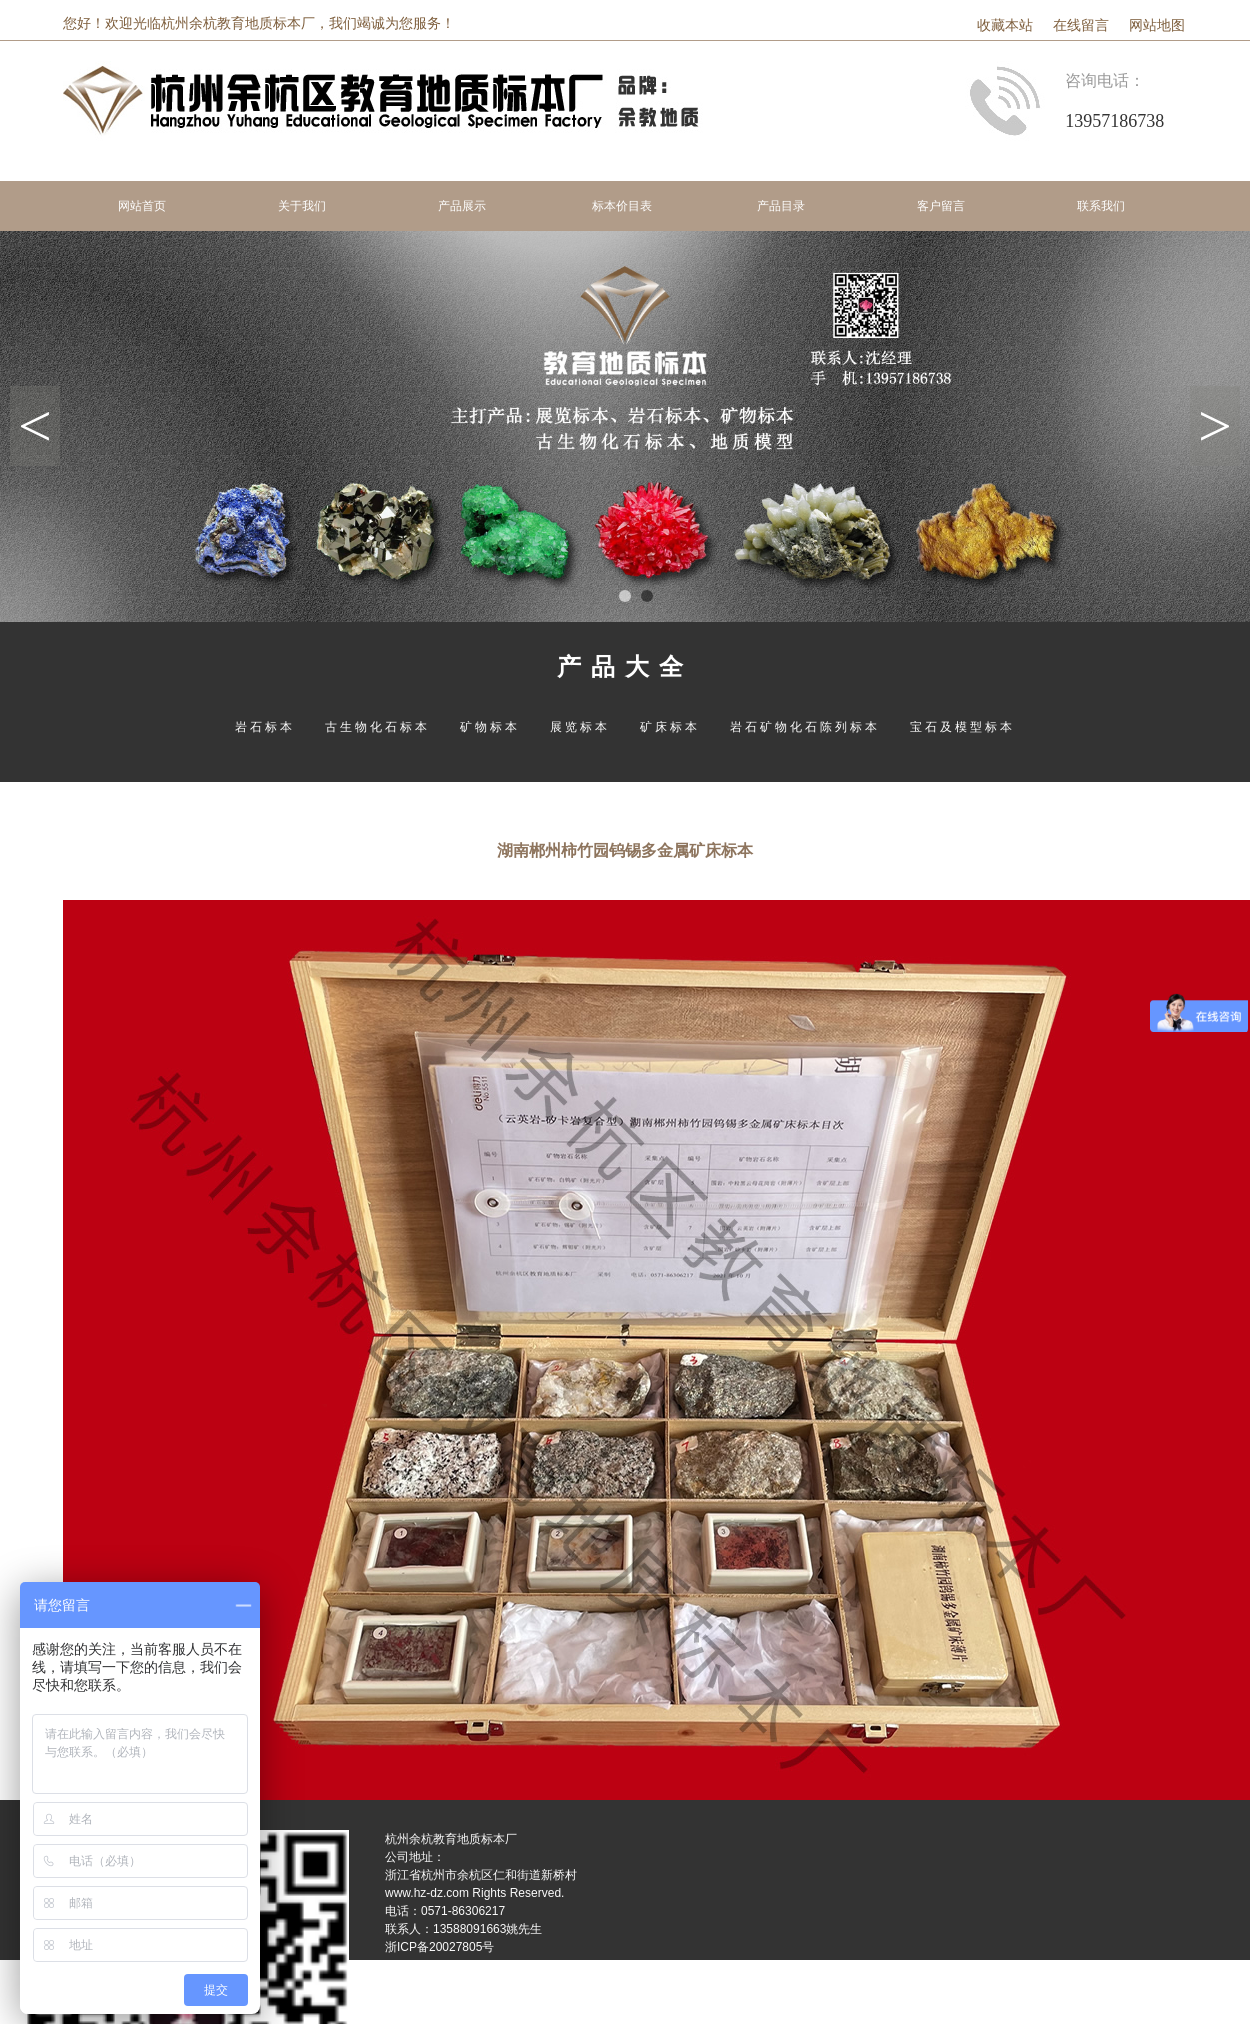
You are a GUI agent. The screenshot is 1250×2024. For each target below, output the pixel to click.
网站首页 (142, 206)
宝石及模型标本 (962, 727)
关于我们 (302, 206)
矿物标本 (490, 727)
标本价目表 (622, 206)
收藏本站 (1005, 25)
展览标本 (580, 727)
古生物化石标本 (377, 727)
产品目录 (781, 206)
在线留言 (1081, 25)
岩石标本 (265, 727)
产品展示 (462, 206)
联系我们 (1101, 206)
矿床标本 (670, 727)
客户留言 (941, 206)
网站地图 (1157, 25)
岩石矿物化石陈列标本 (805, 727)
